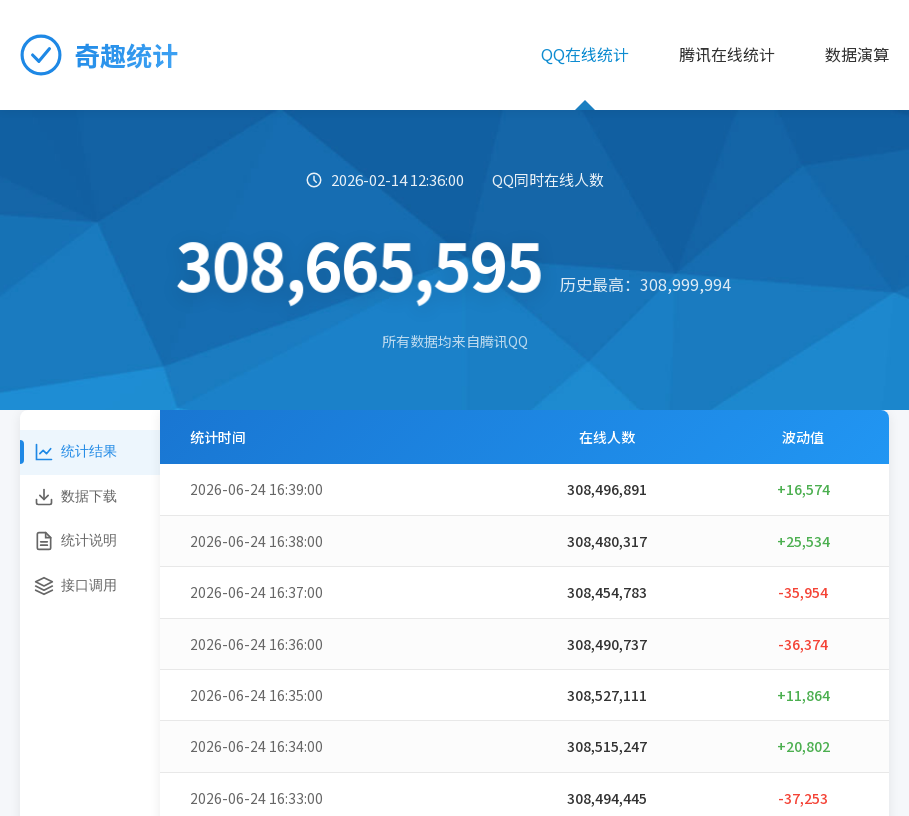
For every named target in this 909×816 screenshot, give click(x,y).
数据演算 (857, 54)
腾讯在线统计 (727, 54)
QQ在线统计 (585, 54)
